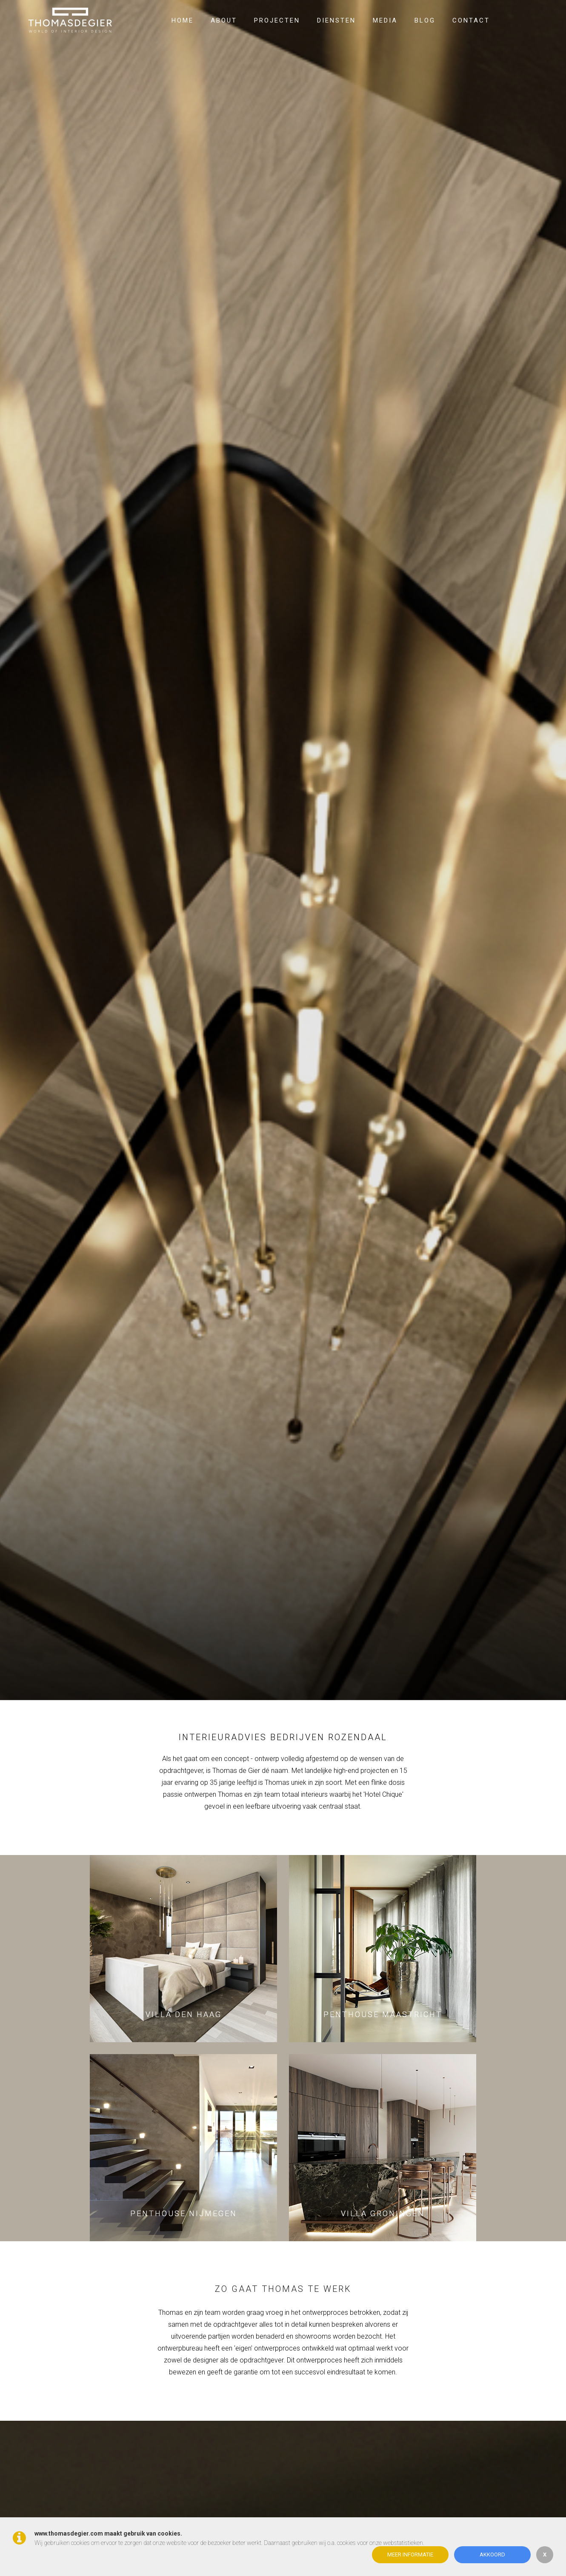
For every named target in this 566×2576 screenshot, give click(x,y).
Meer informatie (410, 2554)
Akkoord (492, 2554)
